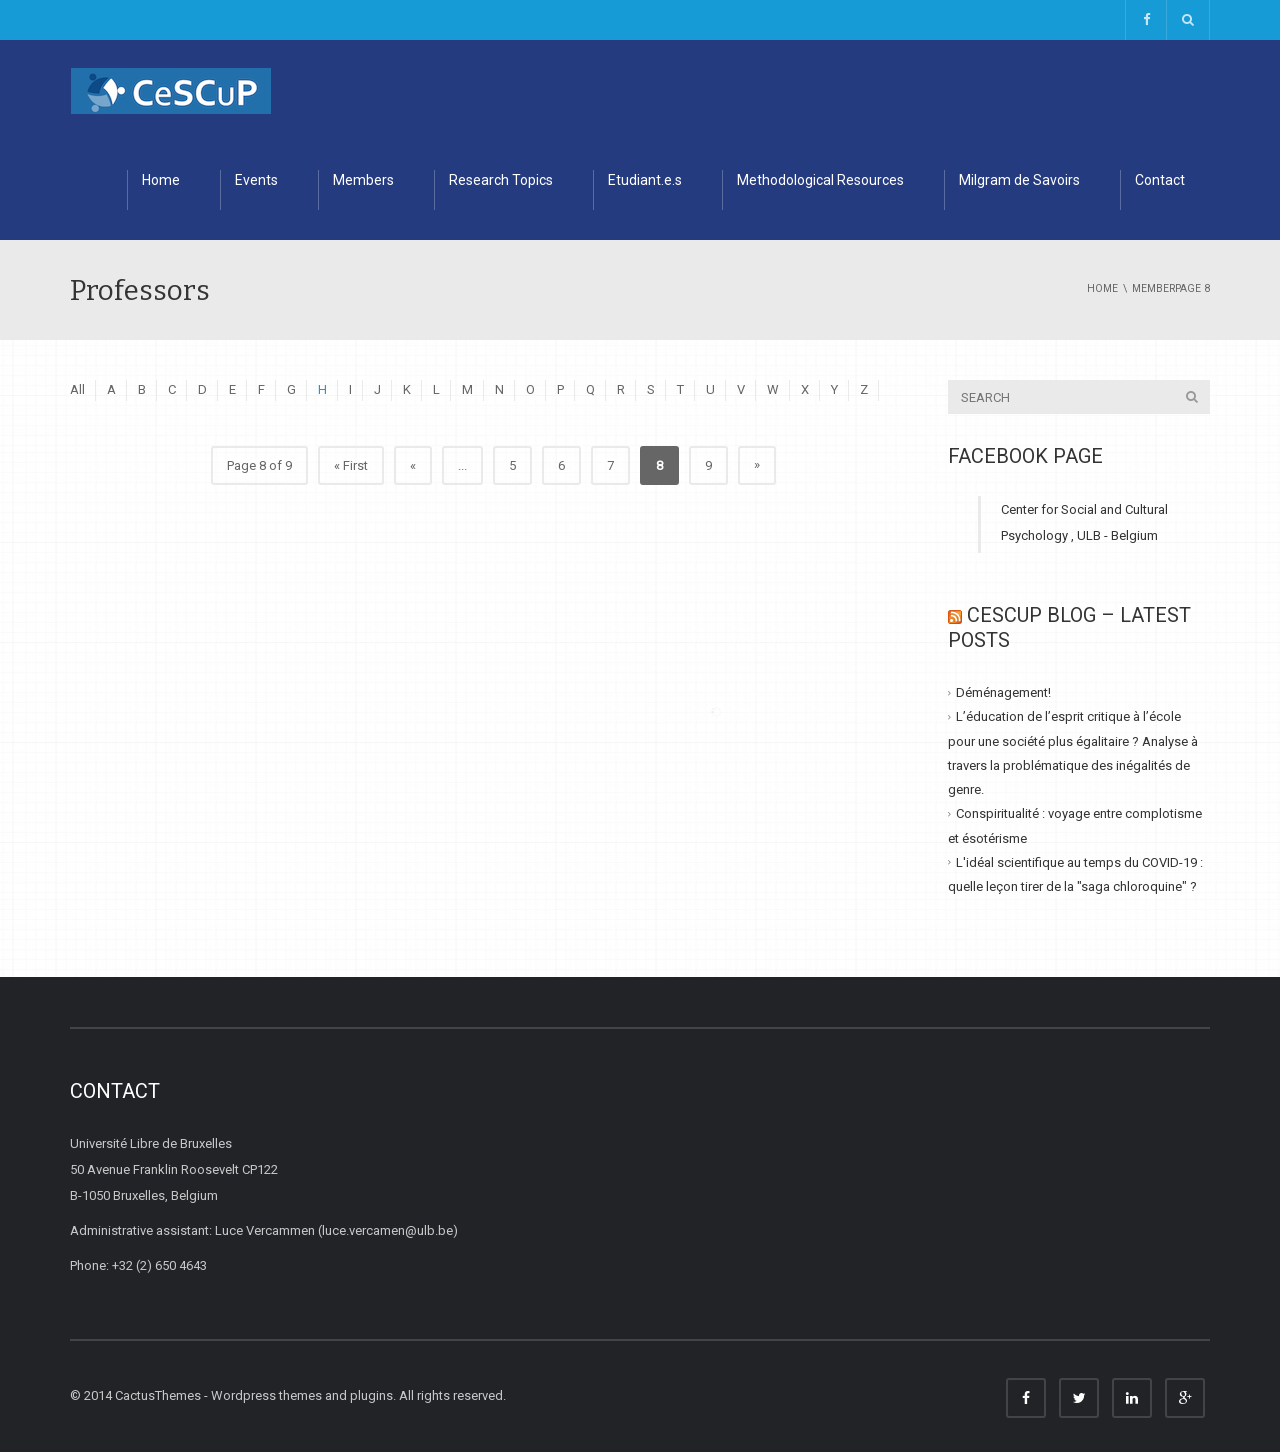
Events (256, 180)
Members (363, 180)
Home (161, 180)
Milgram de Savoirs (1019, 180)
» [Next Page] (757, 464)
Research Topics (501, 180)
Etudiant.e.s (645, 180)
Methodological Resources (820, 180)
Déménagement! (1003, 692)
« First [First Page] (351, 465)
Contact (1160, 180)
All (77, 389)
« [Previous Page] (413, 465)
